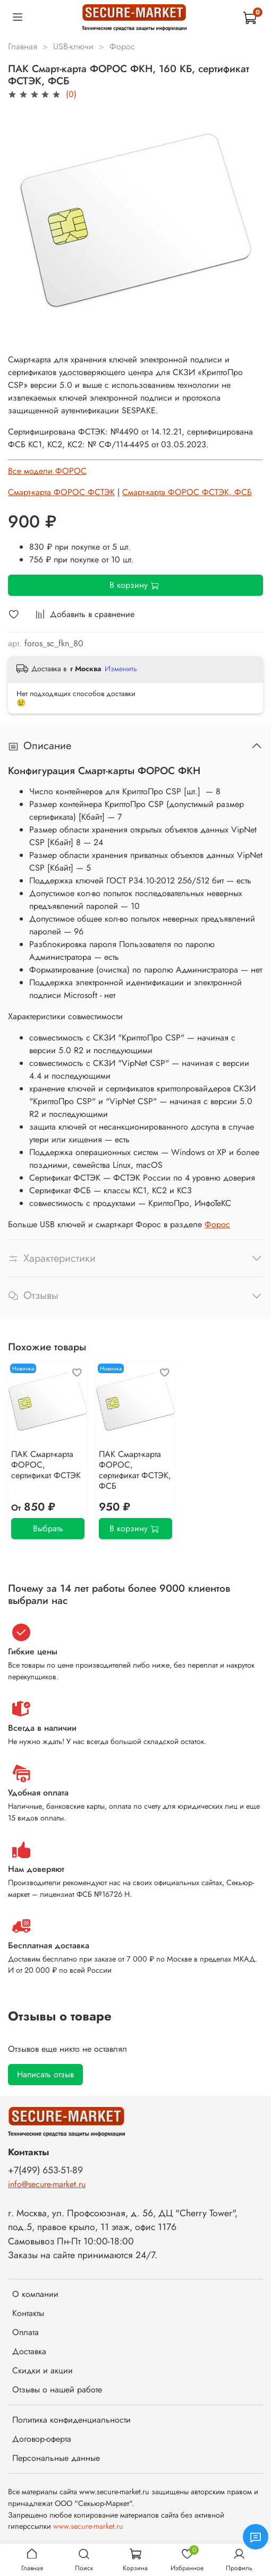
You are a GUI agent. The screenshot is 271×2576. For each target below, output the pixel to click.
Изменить (121, 668)
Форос (122, 46)
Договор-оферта (41, 2439)
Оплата (25, 2332)
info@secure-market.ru (47, 2184)
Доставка (29, 2351)
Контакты (28, 2313)
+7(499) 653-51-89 (45, 2170)
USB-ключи (73, 46)
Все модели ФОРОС (47, 471)
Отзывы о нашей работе (57, 2389)
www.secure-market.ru (88, 2526)
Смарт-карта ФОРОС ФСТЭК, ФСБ (187, 492)
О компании (35, 2294)
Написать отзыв (45, 2074)
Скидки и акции (42, 2370)
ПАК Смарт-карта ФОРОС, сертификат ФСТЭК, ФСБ (135, 1470)
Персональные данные (56, 2458)
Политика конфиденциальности (71, 2420)
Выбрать (48, 1528)
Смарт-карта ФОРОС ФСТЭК (61, 492)
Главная (22, 46)
